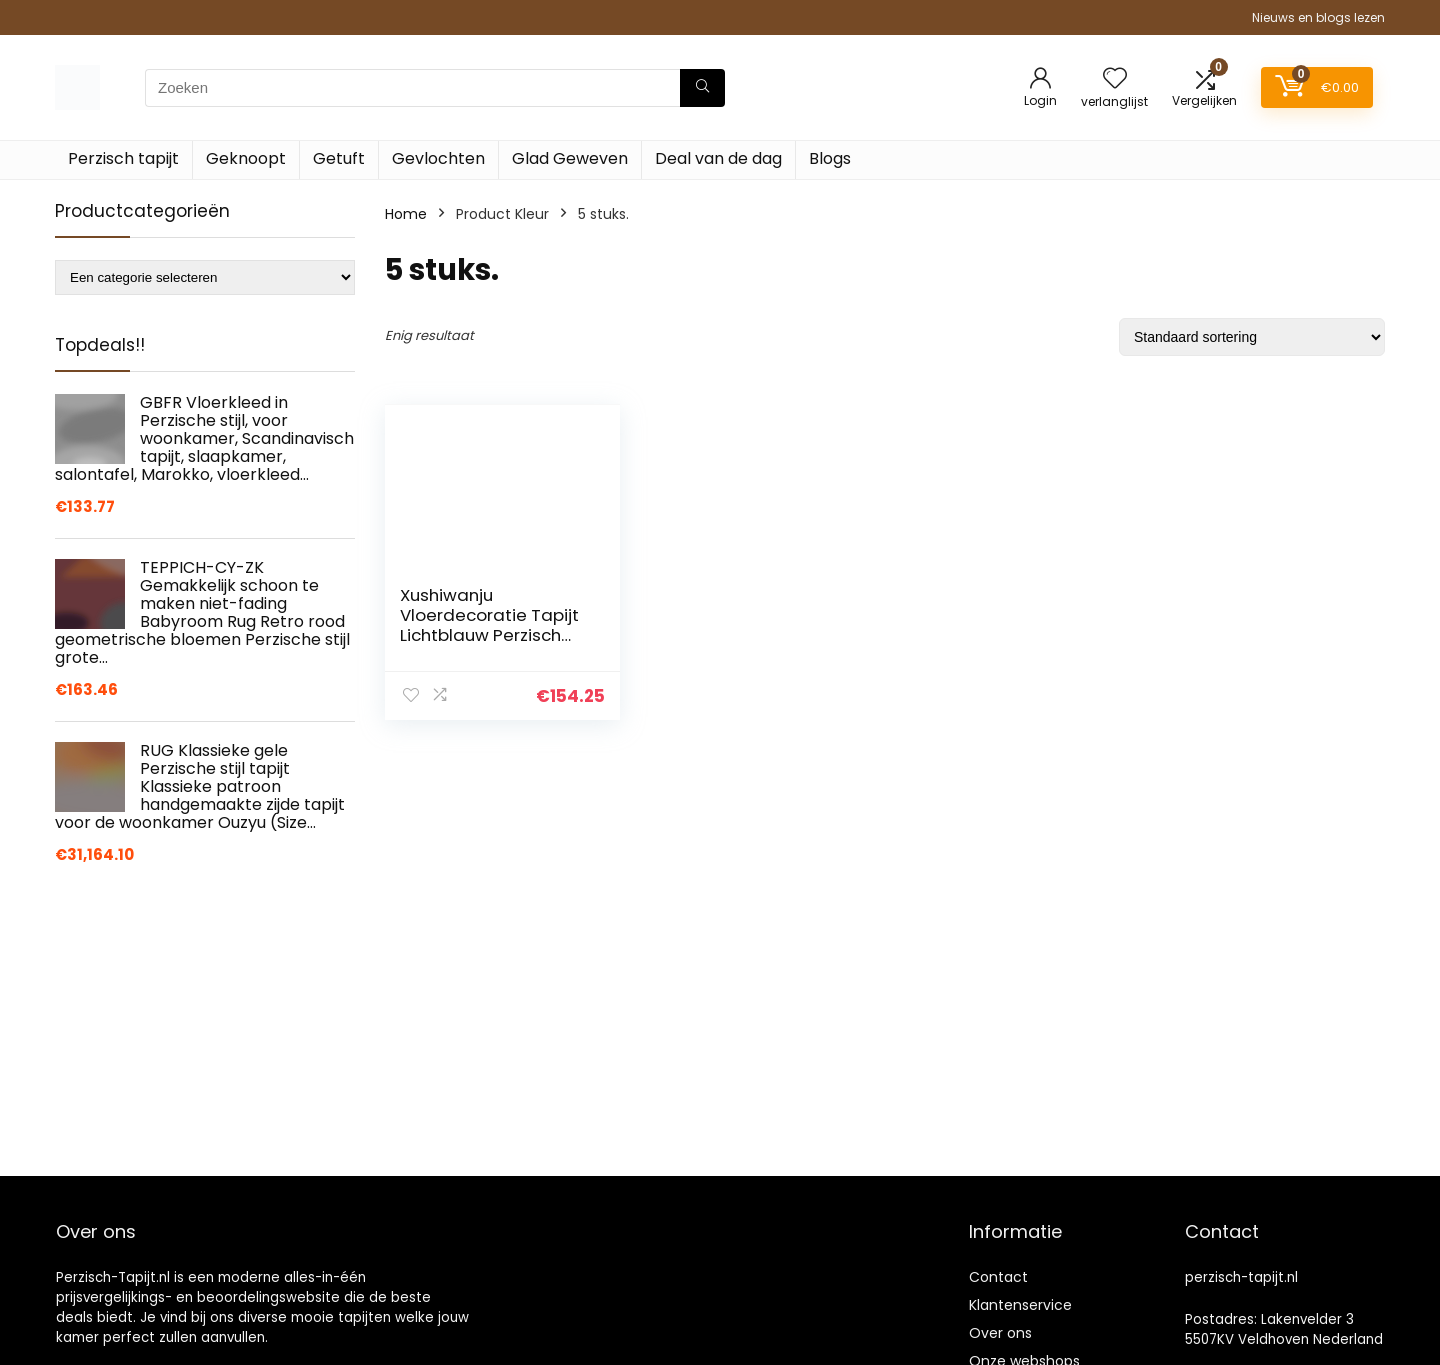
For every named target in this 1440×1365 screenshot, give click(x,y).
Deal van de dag (718, 158)
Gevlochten (438, 158)
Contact (998, 1277)
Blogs (830, 158)
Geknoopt (246, 158)
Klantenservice (1020, 1305)
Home (406, 214)
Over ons (1000, 1333)
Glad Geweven (570, 158)
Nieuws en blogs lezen (1318, 17)
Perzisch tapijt (123, 158)
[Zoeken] (702, 88)
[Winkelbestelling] (1252, 337)
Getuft (339, 158)
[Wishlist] (1115, 79)
